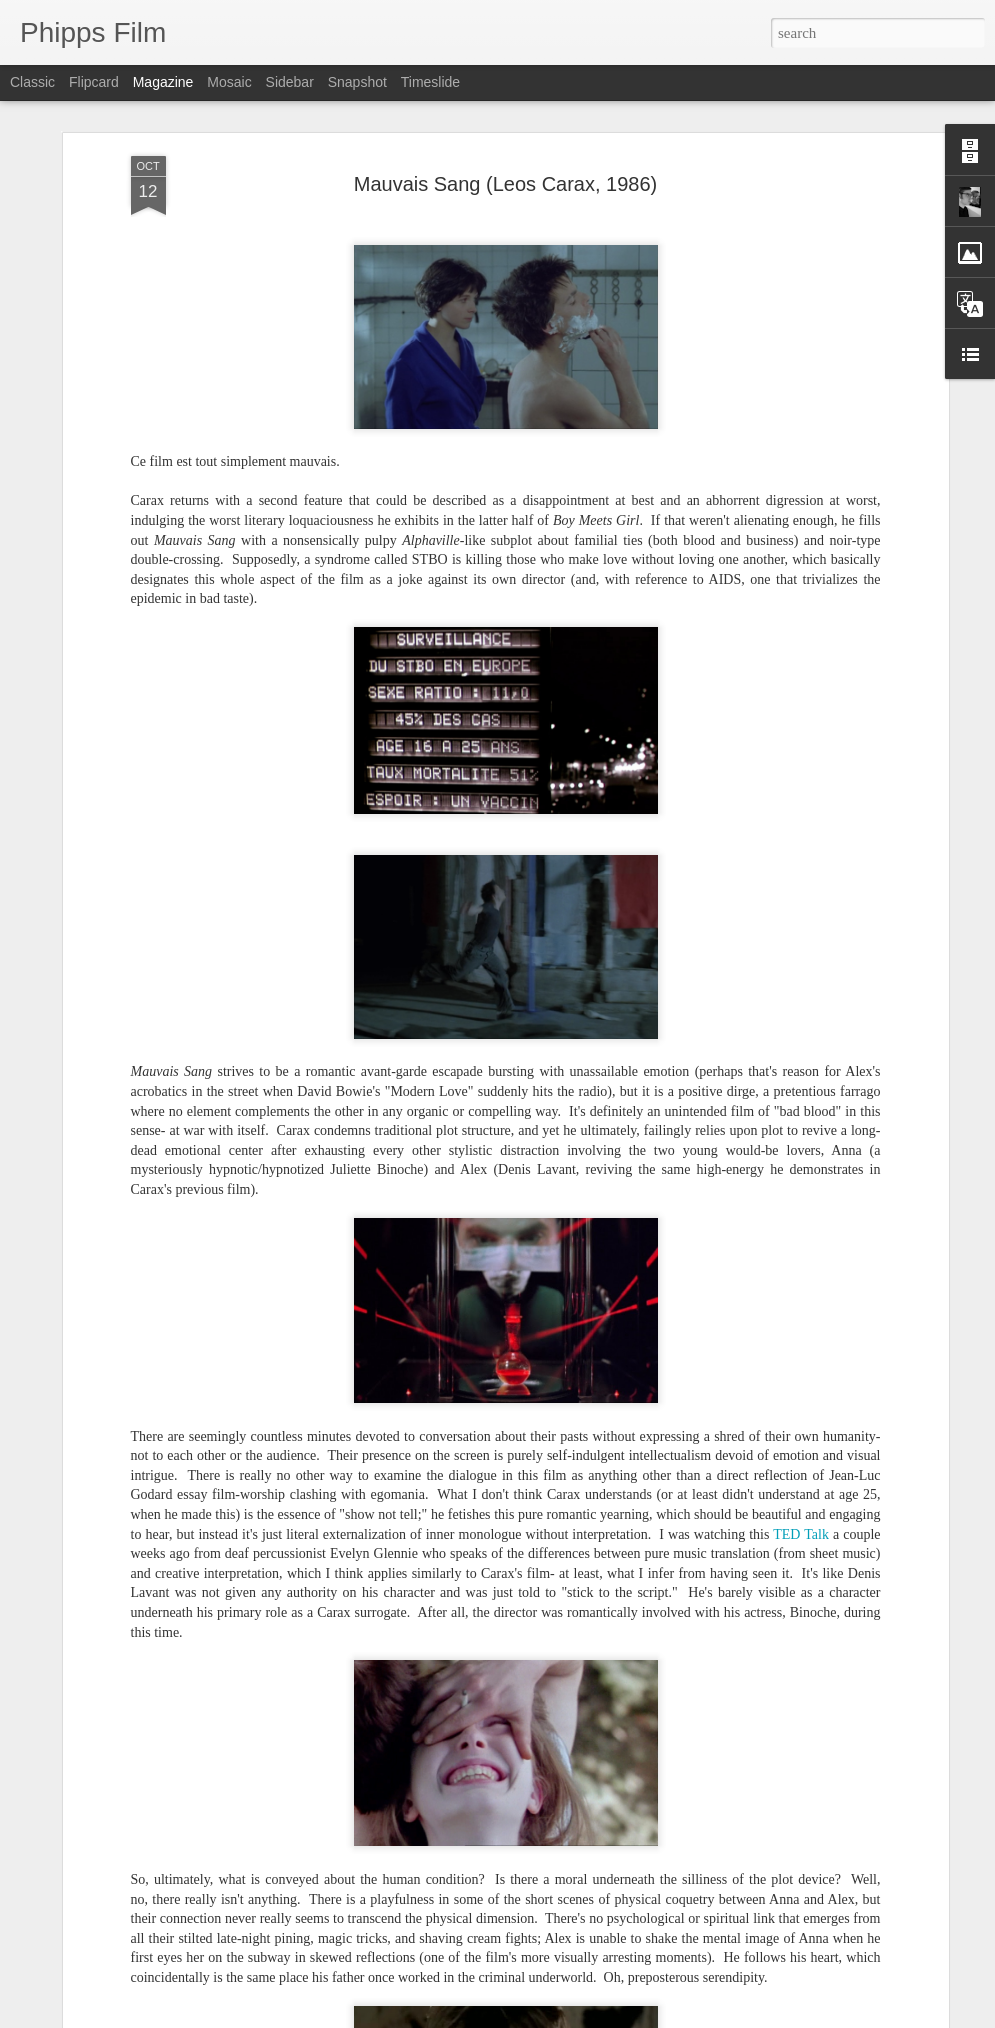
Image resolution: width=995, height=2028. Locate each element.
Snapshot (357, 82)
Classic (32, 82)
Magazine (163, 82)
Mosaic (229, 82)
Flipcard (94, 82)
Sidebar (290, 82)
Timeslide (430, 82)
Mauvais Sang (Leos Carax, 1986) (506, 184)
